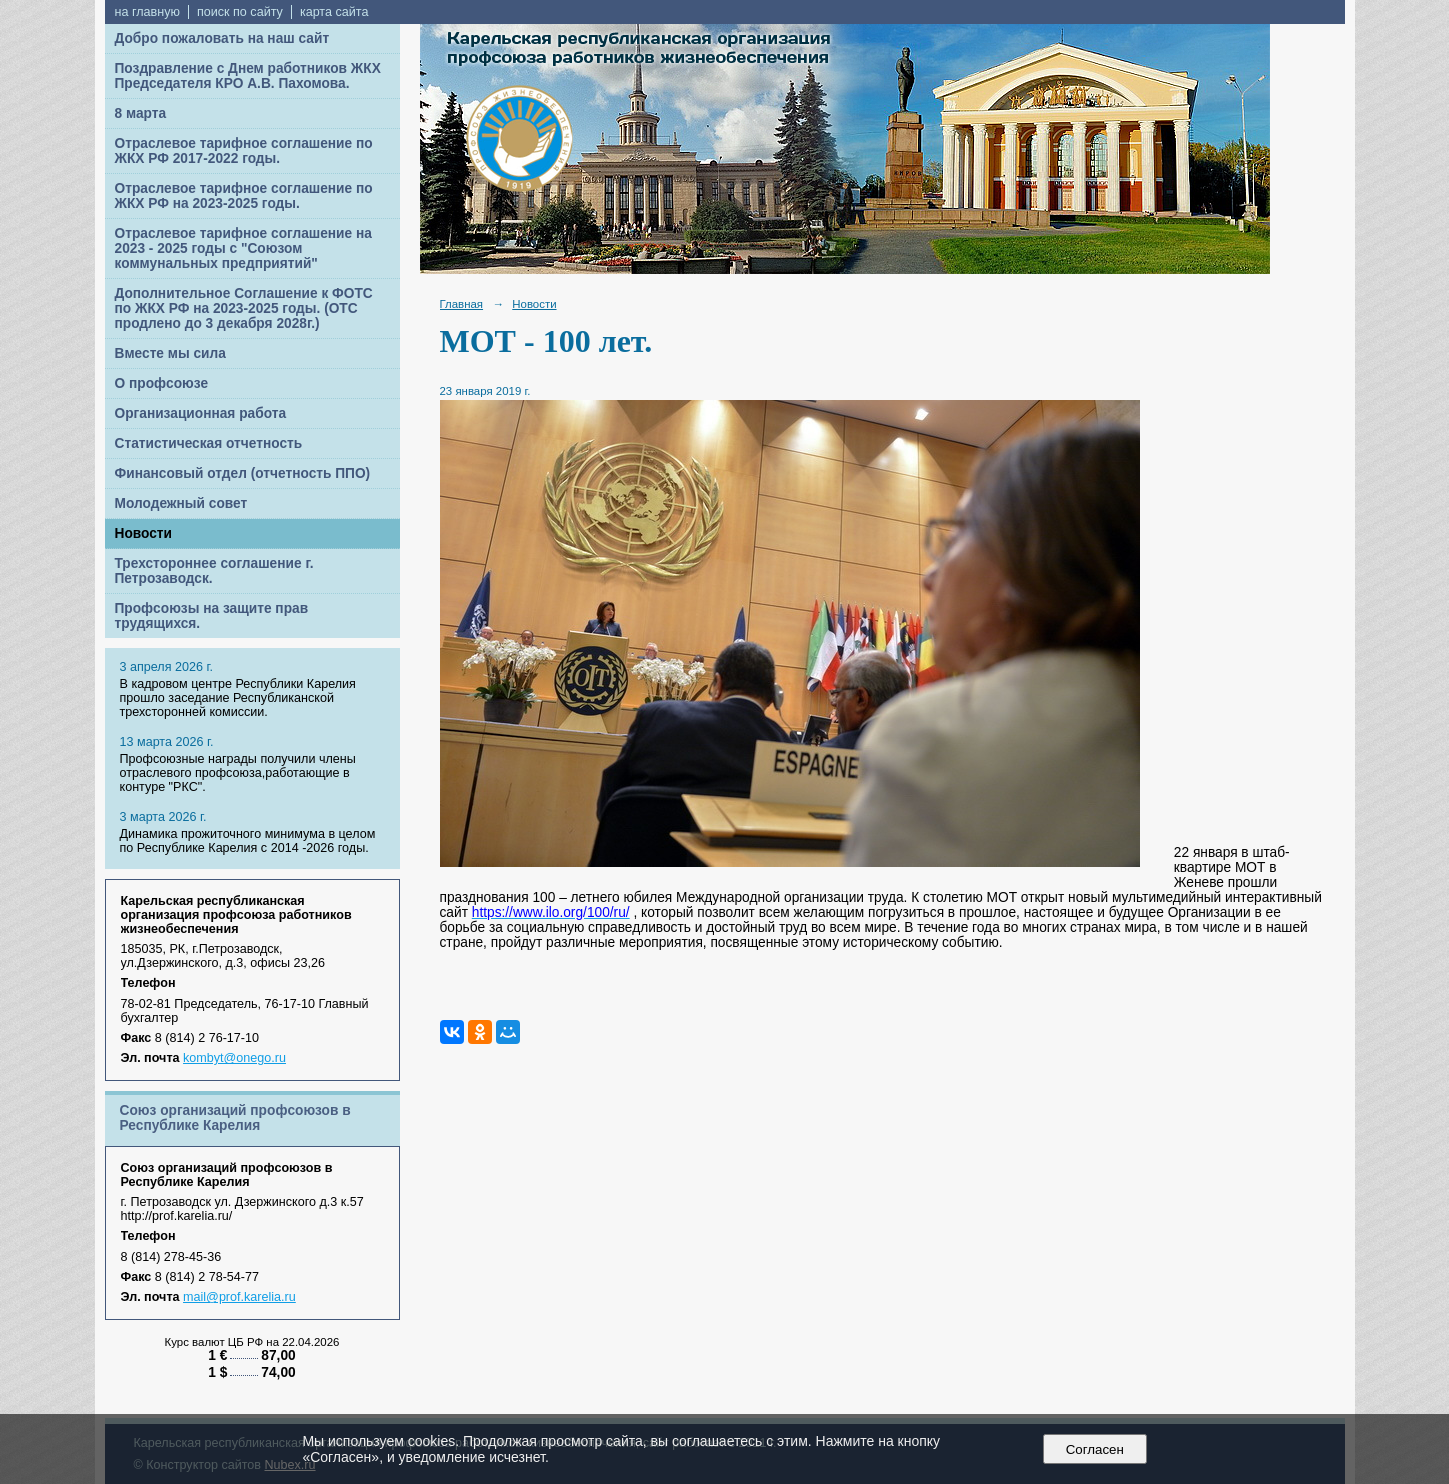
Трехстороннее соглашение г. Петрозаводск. (214, 571)
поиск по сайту (240, 12)
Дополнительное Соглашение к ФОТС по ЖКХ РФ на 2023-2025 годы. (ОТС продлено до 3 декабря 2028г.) (244, 308)
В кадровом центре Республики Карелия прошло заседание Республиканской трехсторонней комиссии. (238, 698)
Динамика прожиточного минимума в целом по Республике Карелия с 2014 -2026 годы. (248, 841)
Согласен (1094, 1449)
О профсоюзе (162, 383)
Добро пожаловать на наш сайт (222, 38)
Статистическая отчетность (209, 443)
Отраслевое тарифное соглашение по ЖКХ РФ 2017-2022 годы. (244, 151)
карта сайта (334, 12)
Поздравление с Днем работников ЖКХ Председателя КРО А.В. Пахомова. (248, 76)
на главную (147, 12)
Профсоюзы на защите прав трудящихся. (212, 616)
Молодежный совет (181, 503)
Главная (462, 304)
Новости (144, 533)
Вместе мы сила (170, 353)
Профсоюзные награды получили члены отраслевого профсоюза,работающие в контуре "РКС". (238, 773)
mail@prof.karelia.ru (239, 1297)
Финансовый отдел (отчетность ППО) (243, 473)
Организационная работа (201, 413)
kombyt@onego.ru (234, 1058)
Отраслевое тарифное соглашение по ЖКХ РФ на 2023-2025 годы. (244, 196)
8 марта (141, 113)
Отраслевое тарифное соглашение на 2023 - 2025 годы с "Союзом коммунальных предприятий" (243, 248)
